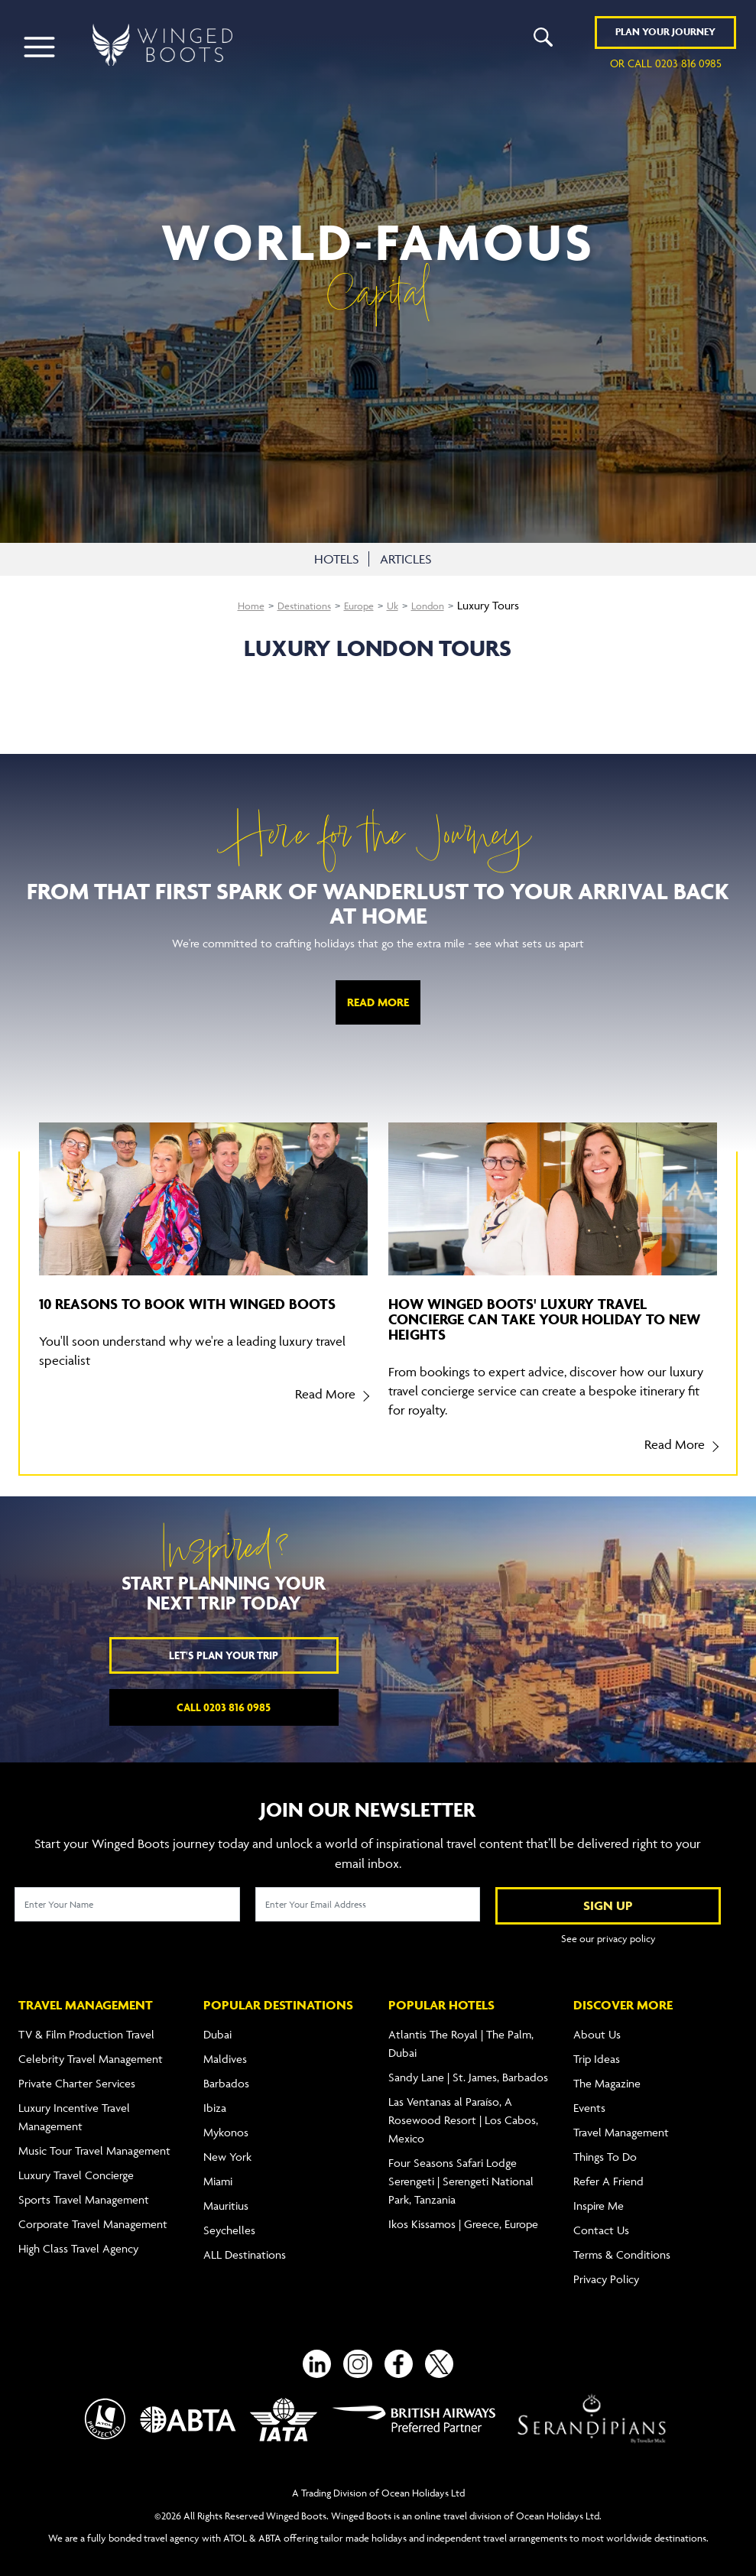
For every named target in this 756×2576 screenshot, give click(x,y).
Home (242, 605)
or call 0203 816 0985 (666, 64)
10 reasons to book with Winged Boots (187, 1303)
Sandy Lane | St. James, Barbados (468, 2067)
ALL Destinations (244, 2244)
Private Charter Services (76, 2073)
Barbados (226, 2073)
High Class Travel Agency (78, 2238)
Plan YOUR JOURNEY (665, 34)
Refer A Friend (608, 2171)
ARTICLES (406, 559)
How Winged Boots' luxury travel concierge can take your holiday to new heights (544, 1318)
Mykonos (225, 2122)
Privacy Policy (606, 2269)
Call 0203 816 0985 (224, 1707)
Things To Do (605, 2146)
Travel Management (621, 2122)
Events (589, 2097)
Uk (397, 605)
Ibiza (214, 2097)
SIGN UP (608, 1905)
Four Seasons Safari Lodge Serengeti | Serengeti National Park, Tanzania (461, 2171)
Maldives (225, 2049)
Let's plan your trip (223, 1655)
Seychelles (229, 2220)
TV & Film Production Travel (86, 2024)
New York (227, 2146)
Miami (217, 2171)
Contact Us (601, 2220)
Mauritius (225, 2195)
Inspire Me (598, 2195)
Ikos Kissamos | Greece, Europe (463, 2214)
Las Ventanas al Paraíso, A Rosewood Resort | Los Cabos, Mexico (463, 2110)
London (436, 605)
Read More (378, 1002)
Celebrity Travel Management (90, 2049)
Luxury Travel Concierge (76, 2165)
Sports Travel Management (83, 2189)
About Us (597, 2024)
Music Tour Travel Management (94, 2140)
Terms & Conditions (621, 2244)
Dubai (217, 2024)
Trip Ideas (596, 2049)
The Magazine (607, 2073)
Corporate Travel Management (92, 2214)
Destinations (300, 605)
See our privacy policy (608, 1938)
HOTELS (334, 559)
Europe (361, 605)
